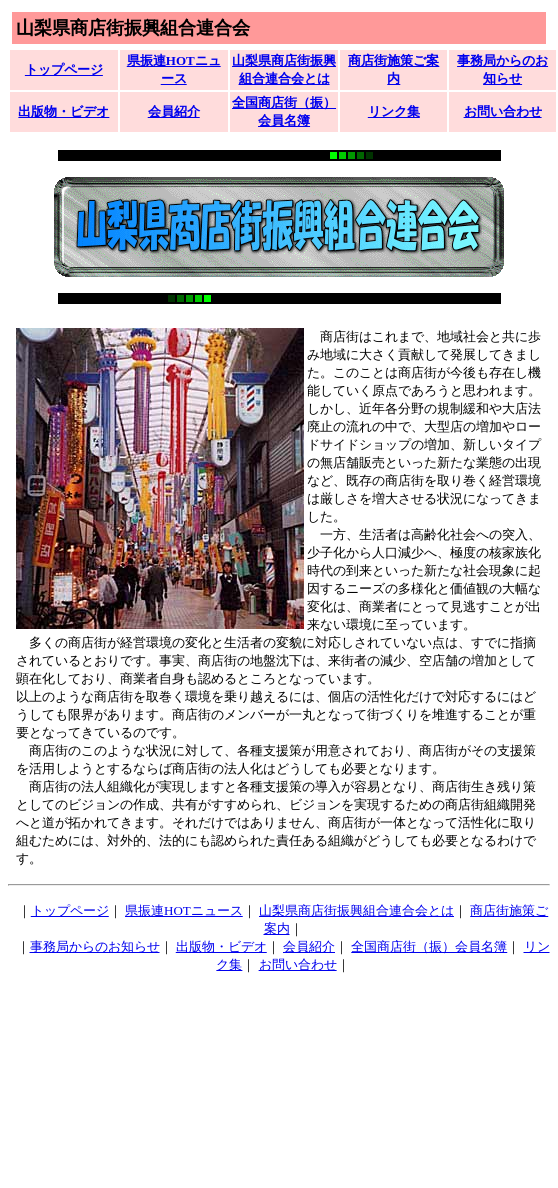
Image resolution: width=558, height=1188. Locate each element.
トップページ (64, 69)
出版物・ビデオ (63, 111)
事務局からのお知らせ (95, 946)
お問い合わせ (503, 111)
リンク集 (394, 111)
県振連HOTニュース (184, 910)
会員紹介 (174, 111)
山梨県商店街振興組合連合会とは (356, 910)
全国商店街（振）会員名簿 (429, 946)
